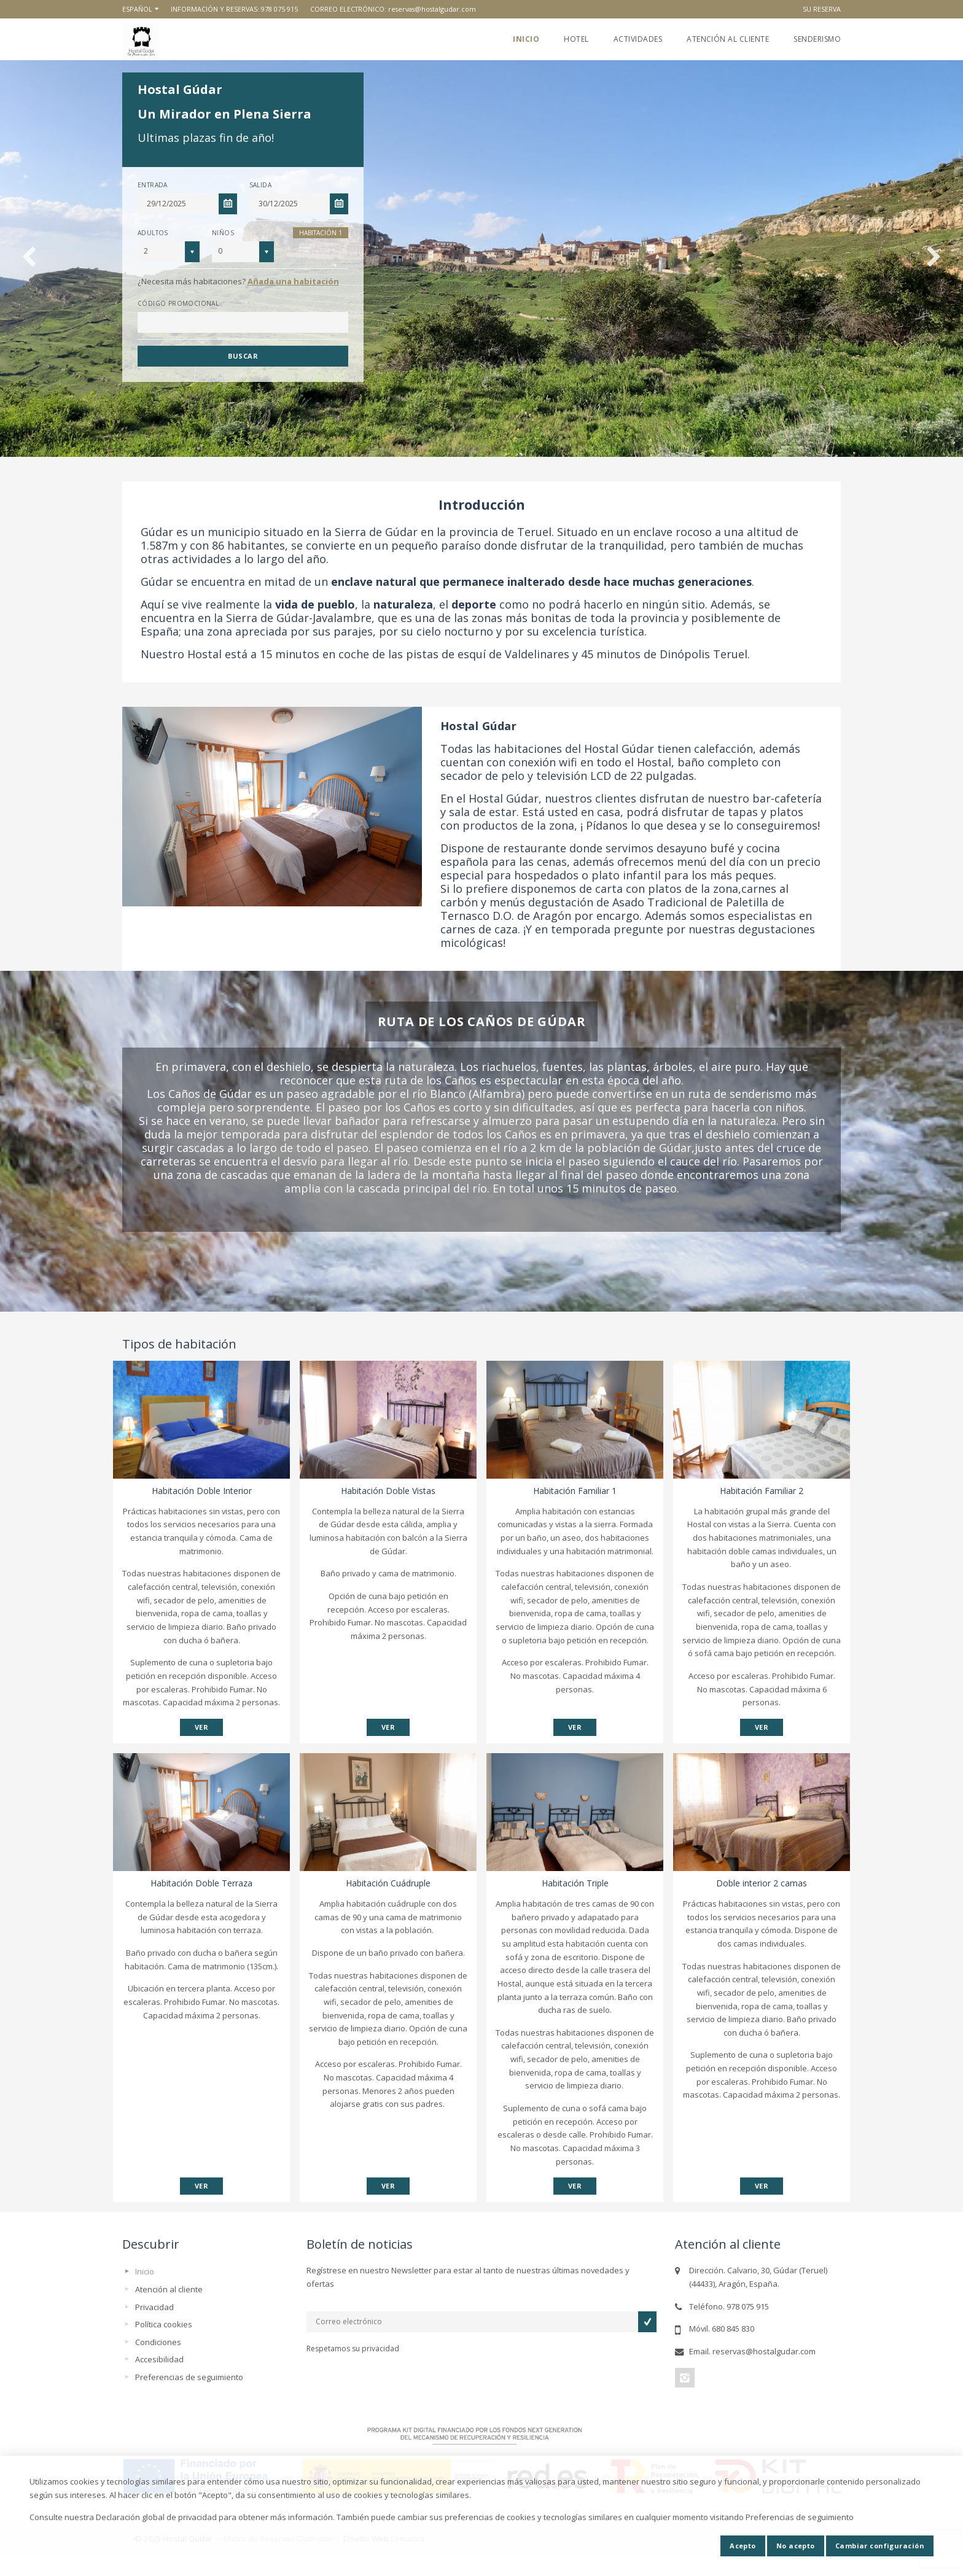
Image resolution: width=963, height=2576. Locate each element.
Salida (260, 185)
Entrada (153, 185)
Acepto (743, 2545)
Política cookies (163, 2324)
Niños (223, 232)
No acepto (795, 2545)
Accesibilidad (159, 2359)
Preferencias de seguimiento (189, 2377)
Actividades (638, 39)
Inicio (526, 39)
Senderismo (817, 39)
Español (137, 9)
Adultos (153, 232)
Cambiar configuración (879, 2545)
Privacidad (154, 2307)
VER (201, 1727)
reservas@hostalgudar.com (432, 9)
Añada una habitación (293, 281)
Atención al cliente (728, 39)
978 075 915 (279, 9)
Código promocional (178, 303)
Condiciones (158, 2342)
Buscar (243, 355)
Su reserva (822, 9)
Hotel (576, 39)
